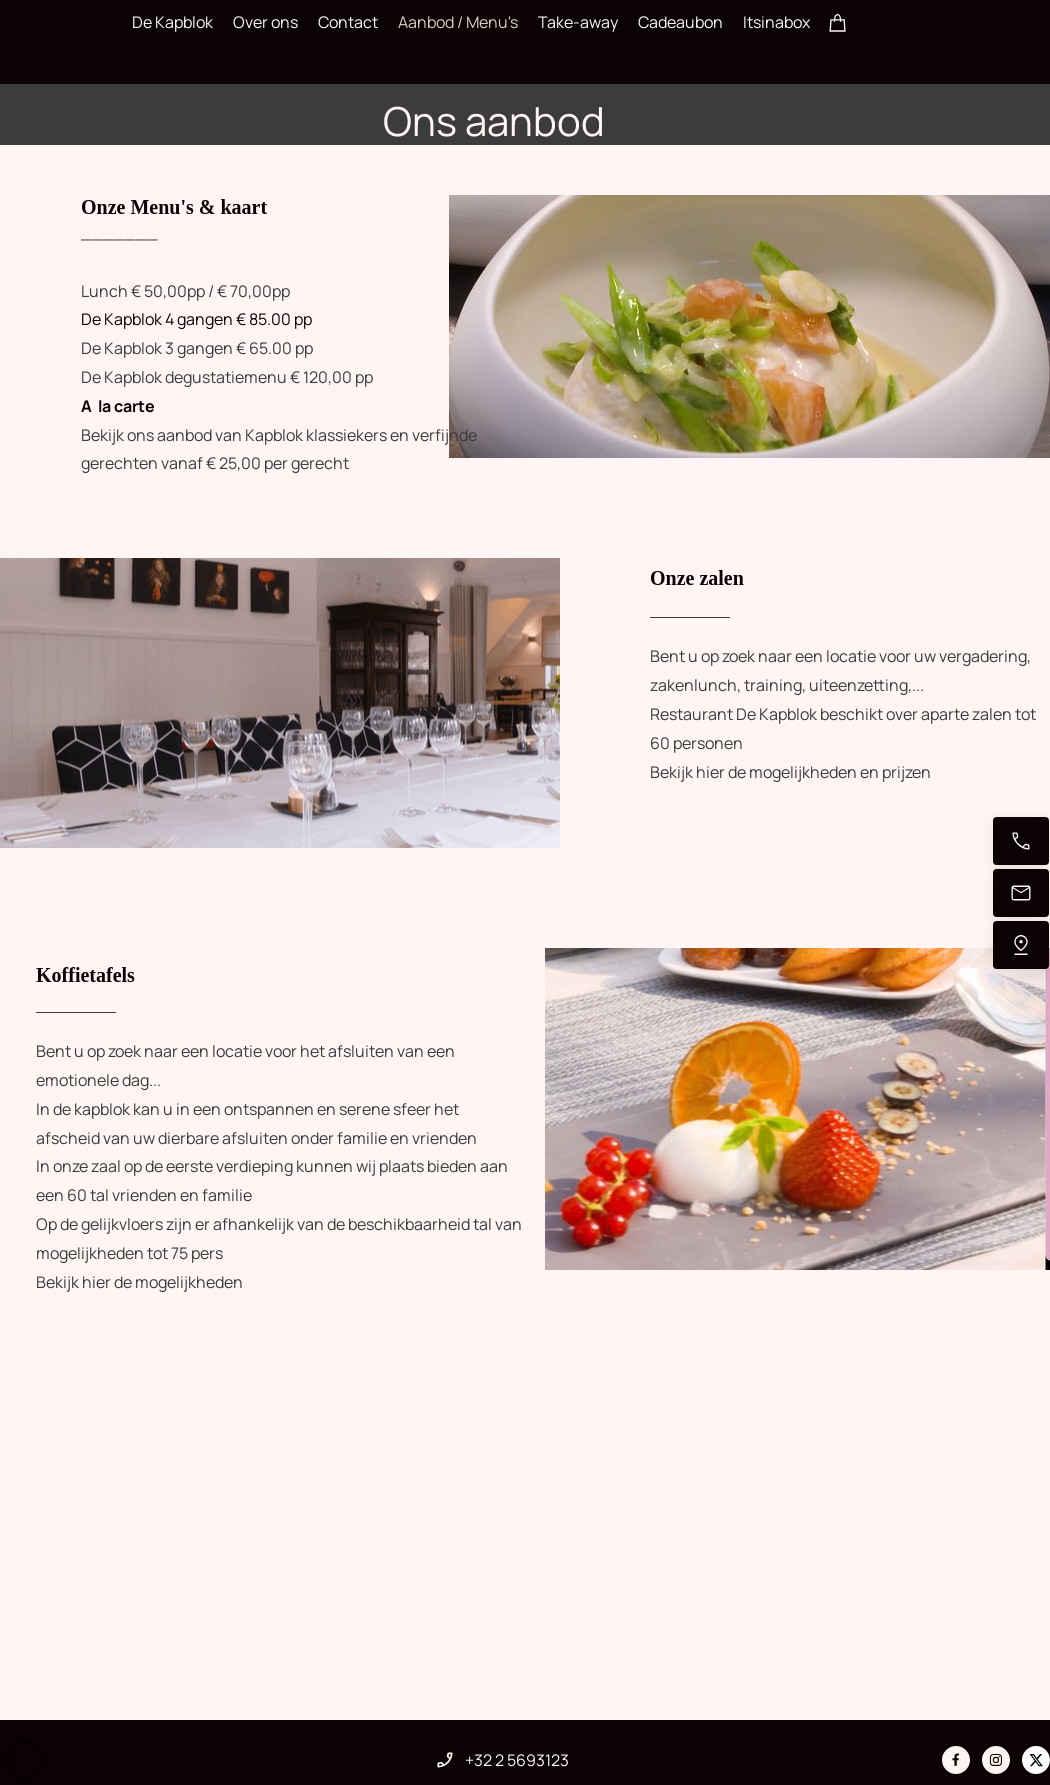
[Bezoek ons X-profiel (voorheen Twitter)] (1036, 1760)
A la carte (118, 406)
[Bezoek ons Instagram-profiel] (996, 1760)
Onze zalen (697, 578)
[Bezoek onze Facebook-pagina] (956, 1760)
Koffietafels (85, 975)
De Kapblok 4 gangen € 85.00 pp (196, 319)
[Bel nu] (1021, 841)
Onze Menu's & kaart (176, 207)
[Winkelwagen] (838, 22)
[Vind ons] (1021, 945)
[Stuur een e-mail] (1021, 893)
